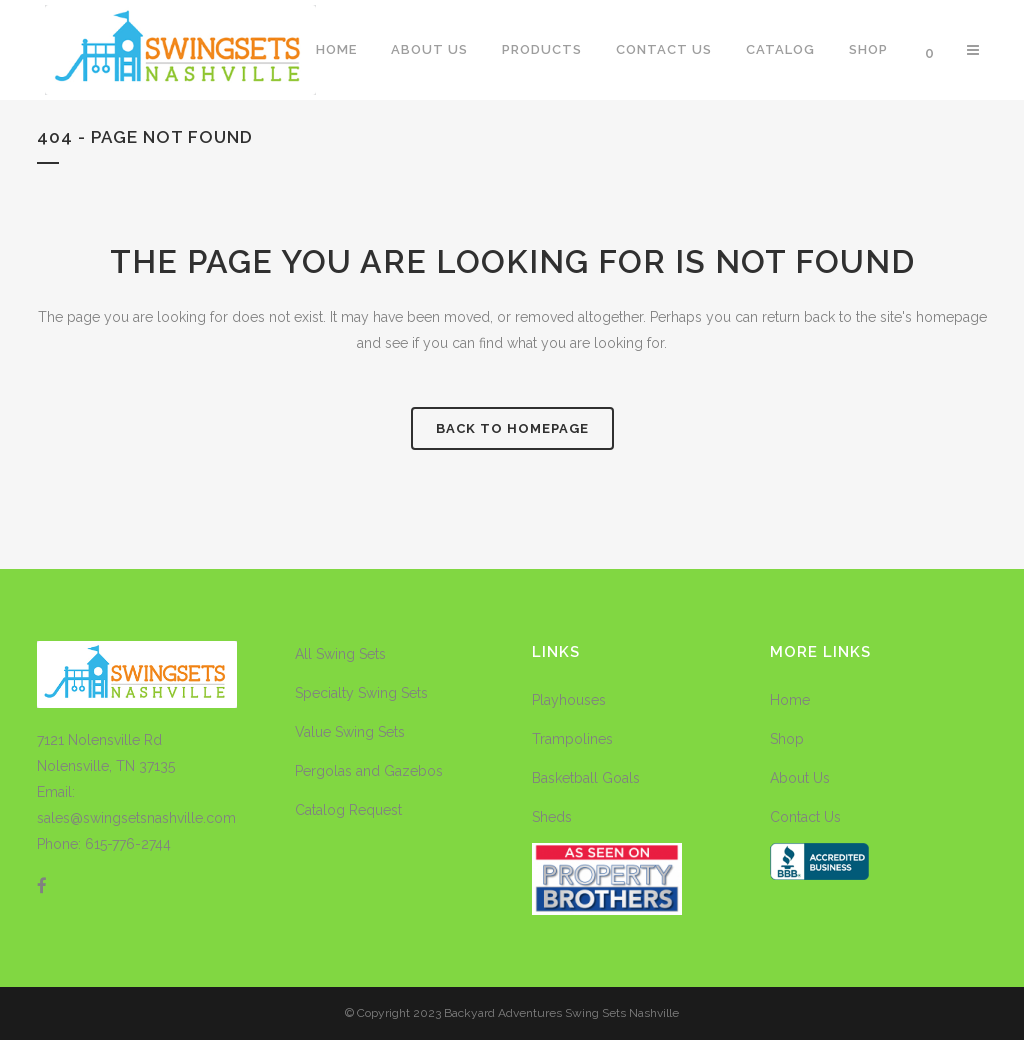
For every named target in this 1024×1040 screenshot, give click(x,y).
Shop (787, 739)
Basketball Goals (586, 778)
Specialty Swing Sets (361, 693)
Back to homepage (512, 428)
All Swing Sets (340, 654)
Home (790, 700)
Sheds (552, 817)
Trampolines (572, 739)
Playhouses (569, 700)
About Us (800, 778)
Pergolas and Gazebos (369, 771)
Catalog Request (348, 810)
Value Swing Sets (350, 732)
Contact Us (805, 817)
